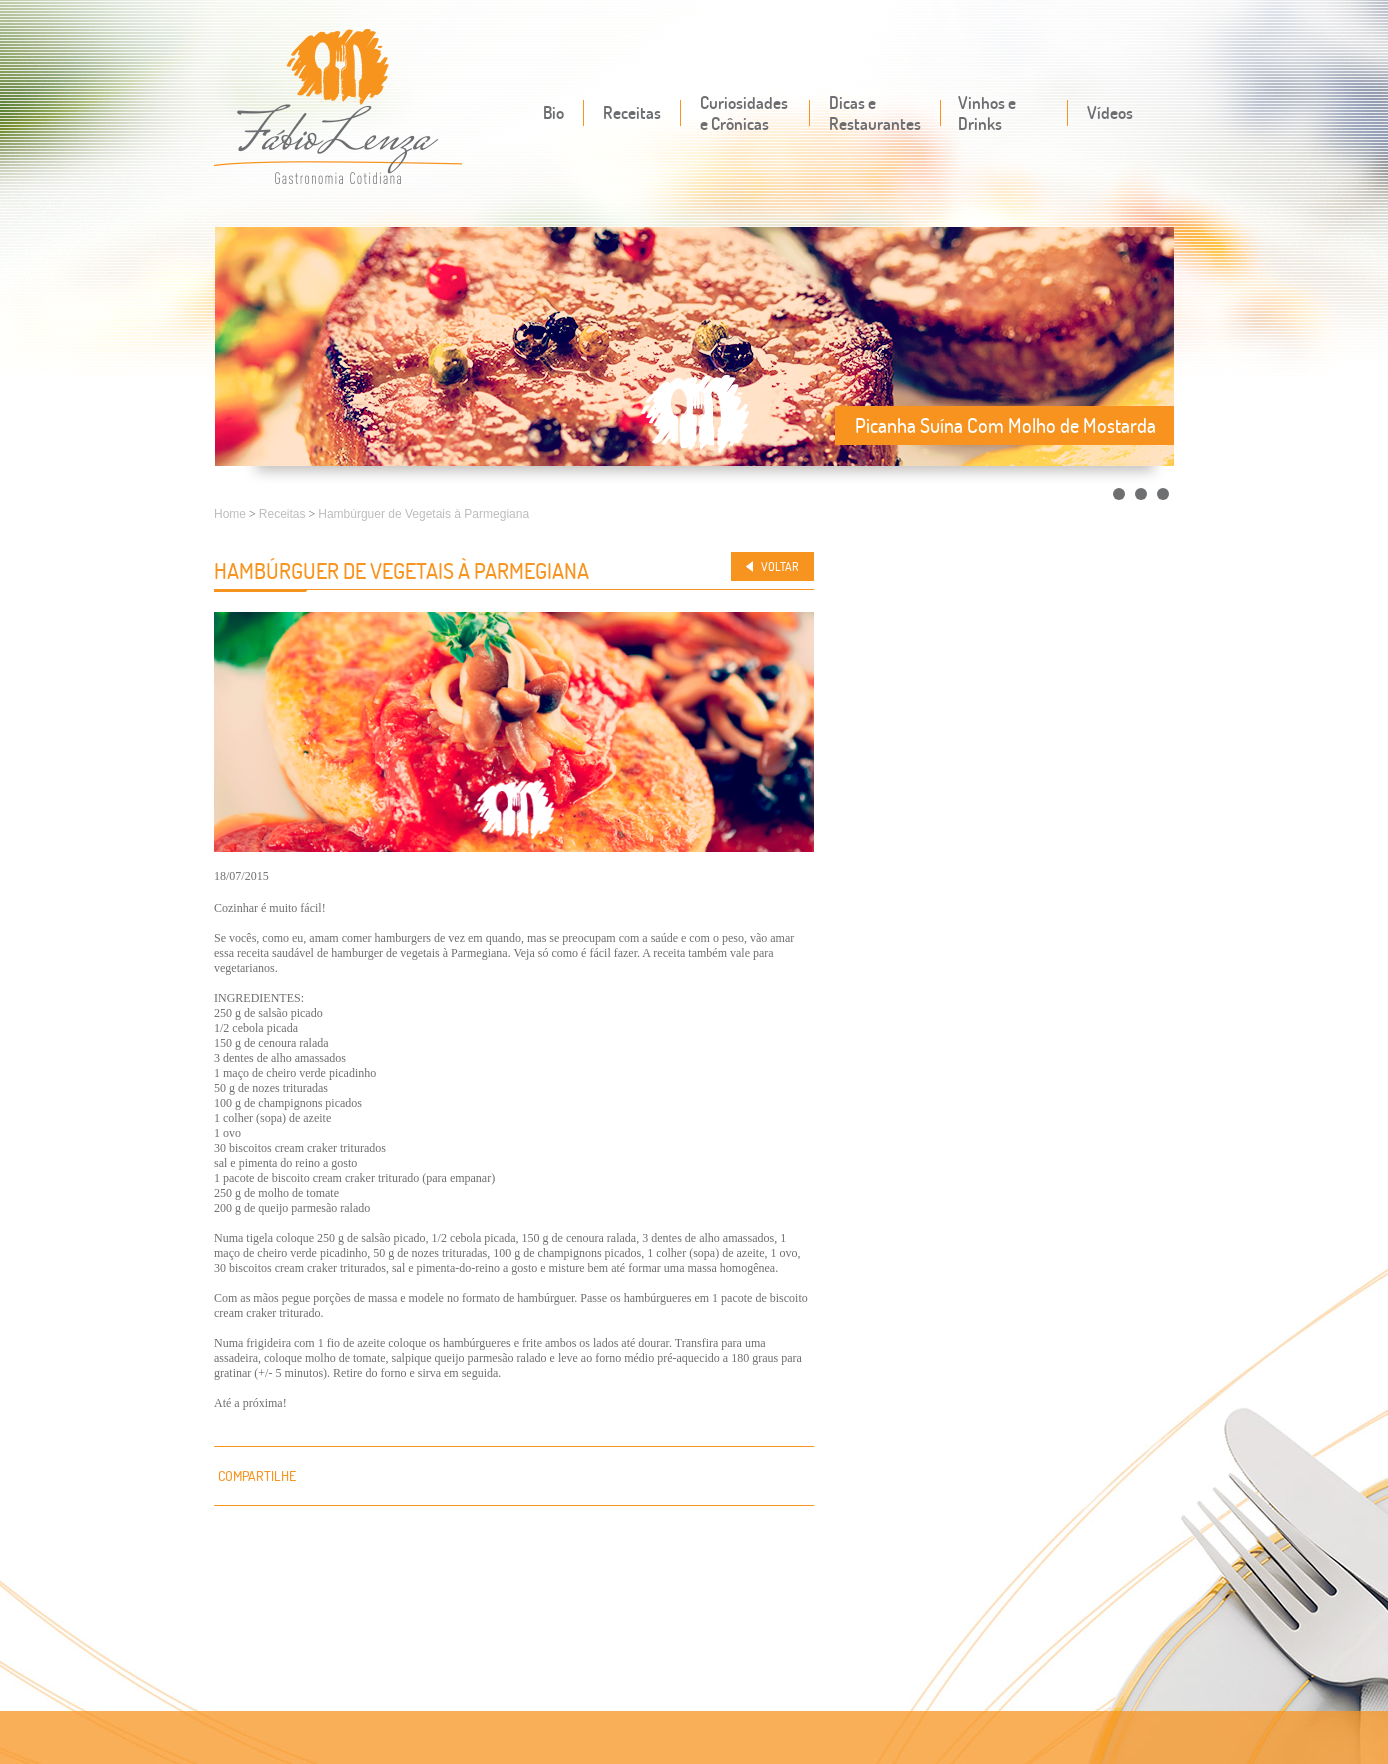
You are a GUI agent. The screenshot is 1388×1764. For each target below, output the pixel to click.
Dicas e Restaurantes (875, 113)
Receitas (632, 112)
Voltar (780, 566)
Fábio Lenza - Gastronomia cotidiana (338, 108)
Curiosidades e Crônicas (744, 113)
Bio (553, 112)
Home (230, 514)
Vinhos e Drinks (987, 113)
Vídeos (1110, 112)
